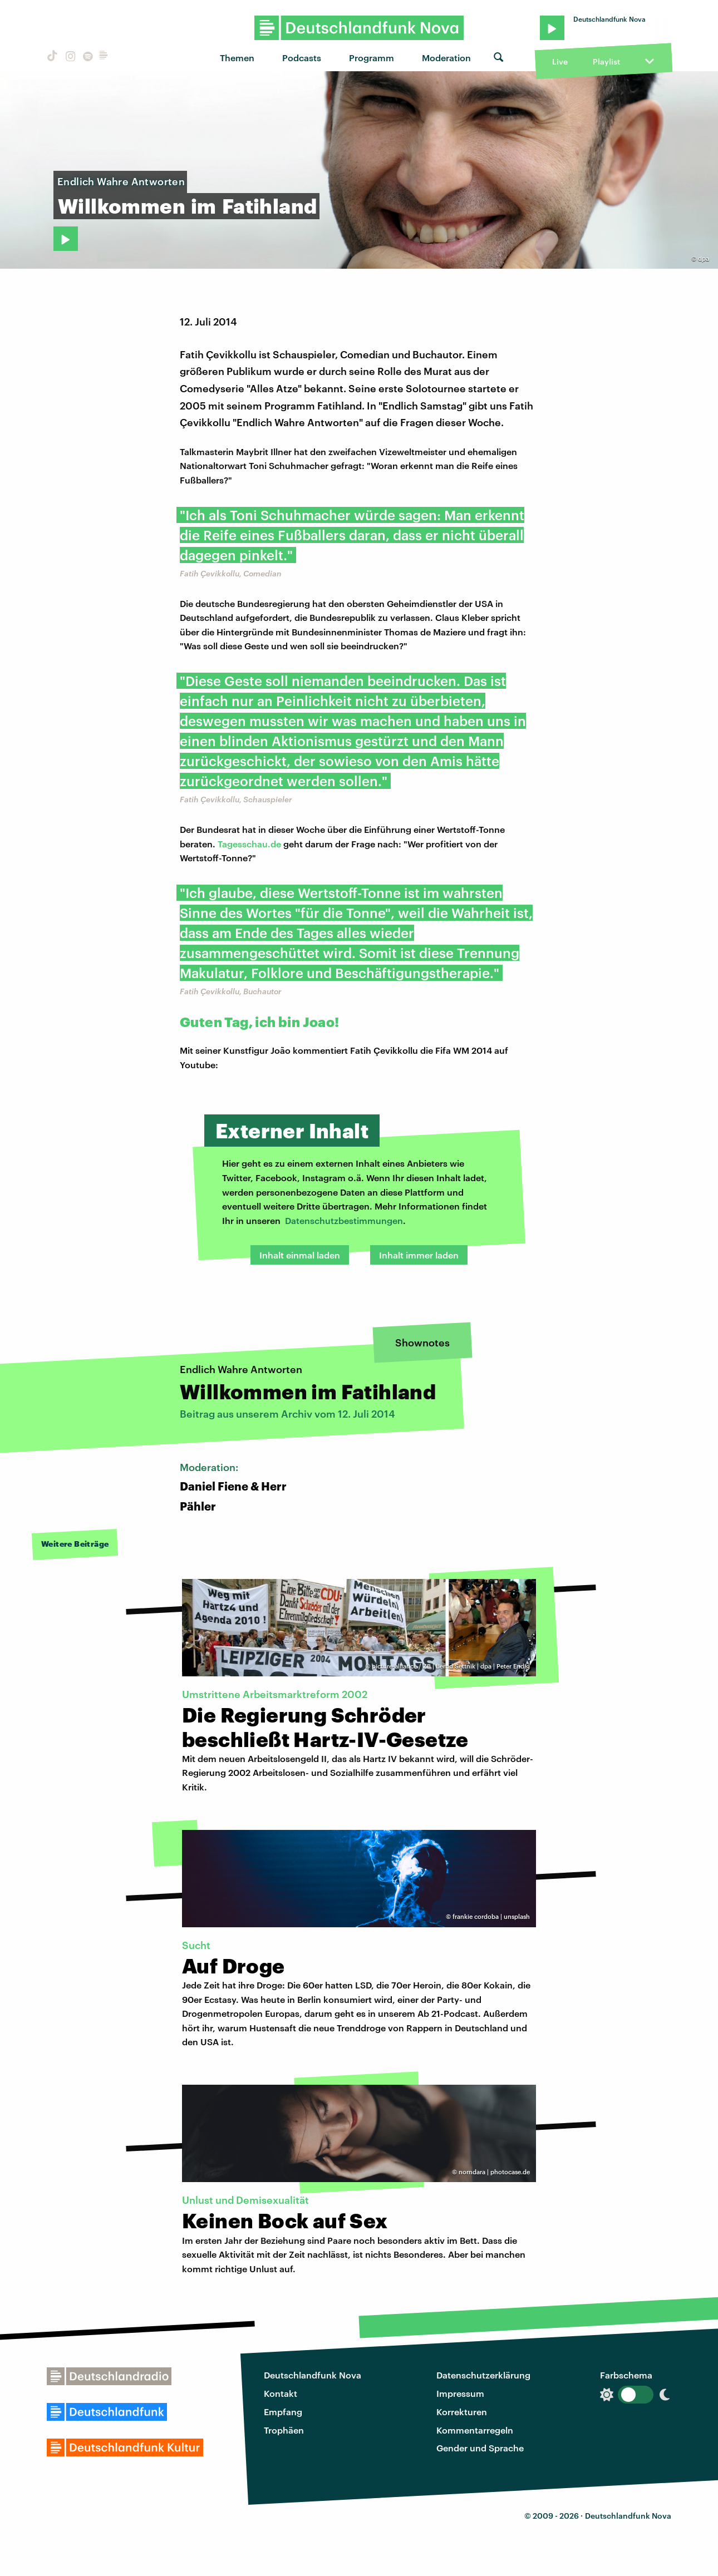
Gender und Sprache (480, 2447)
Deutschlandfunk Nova (312, 2375)
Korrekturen (461, 2411)
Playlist (606, 61)
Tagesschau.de (249, 843)
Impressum (460, 2393)
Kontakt (280, 2393)
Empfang (283, 2411)
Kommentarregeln (474, 2430)
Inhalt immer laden (419, 1255)
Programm (371, 57)
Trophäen (284, 2430)
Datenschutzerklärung (483, 2375)
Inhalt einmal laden (299, 1255)
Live (560, 61)
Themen (237, 57)
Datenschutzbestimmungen (344, 1220)
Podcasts (301, 57)
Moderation (446, 57)
